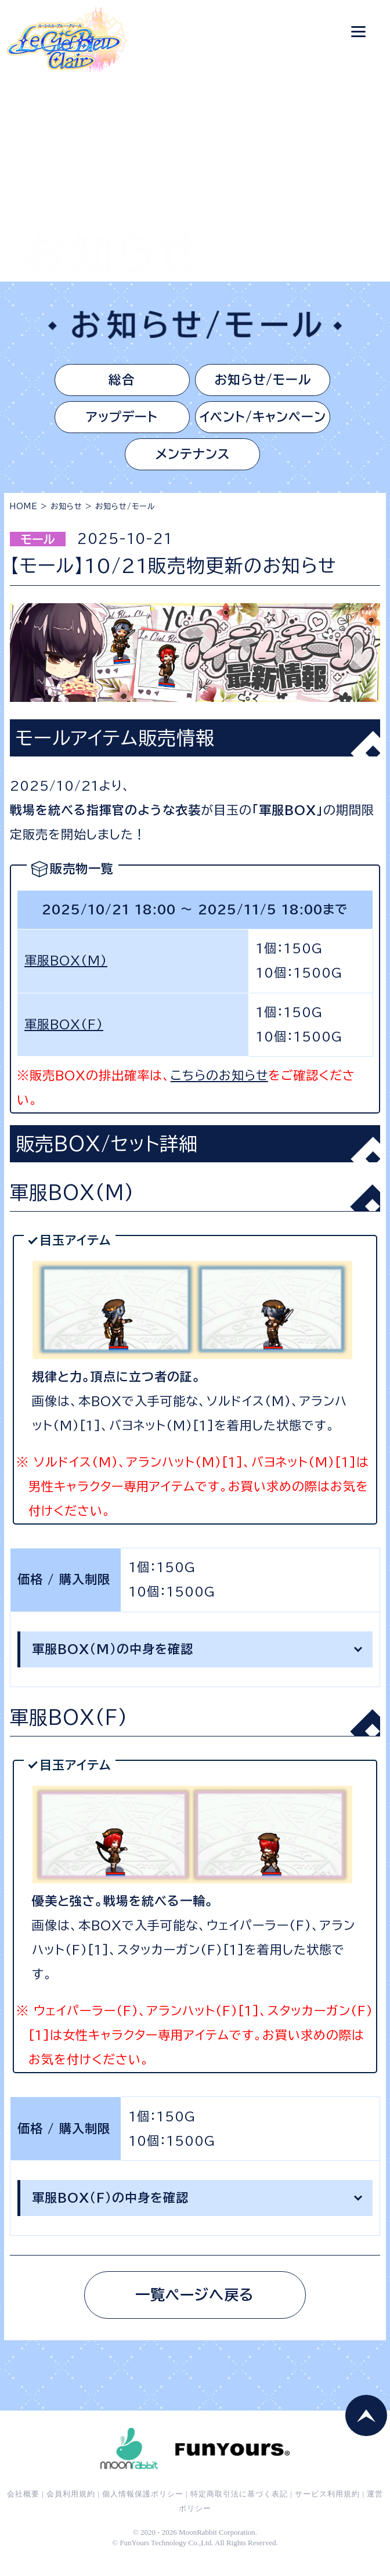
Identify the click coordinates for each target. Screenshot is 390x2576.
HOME (24, 517)
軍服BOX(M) (65, 971)
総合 (113, 381)
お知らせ (66, 517)
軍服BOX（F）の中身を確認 (110, 2208)
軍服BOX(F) (63, 1035)
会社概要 (23, 2510)
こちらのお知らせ (219, 1086)
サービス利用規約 (327, 2510)
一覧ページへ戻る (195, 2308)
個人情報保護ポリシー (142, 2510)
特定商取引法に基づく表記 (239, 2510)
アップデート (114, 422)
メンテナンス (192, 463)
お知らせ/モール (270, 381)
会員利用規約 (70, 2510)
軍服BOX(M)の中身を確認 (112, 1659)
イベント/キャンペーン (270, 422)
